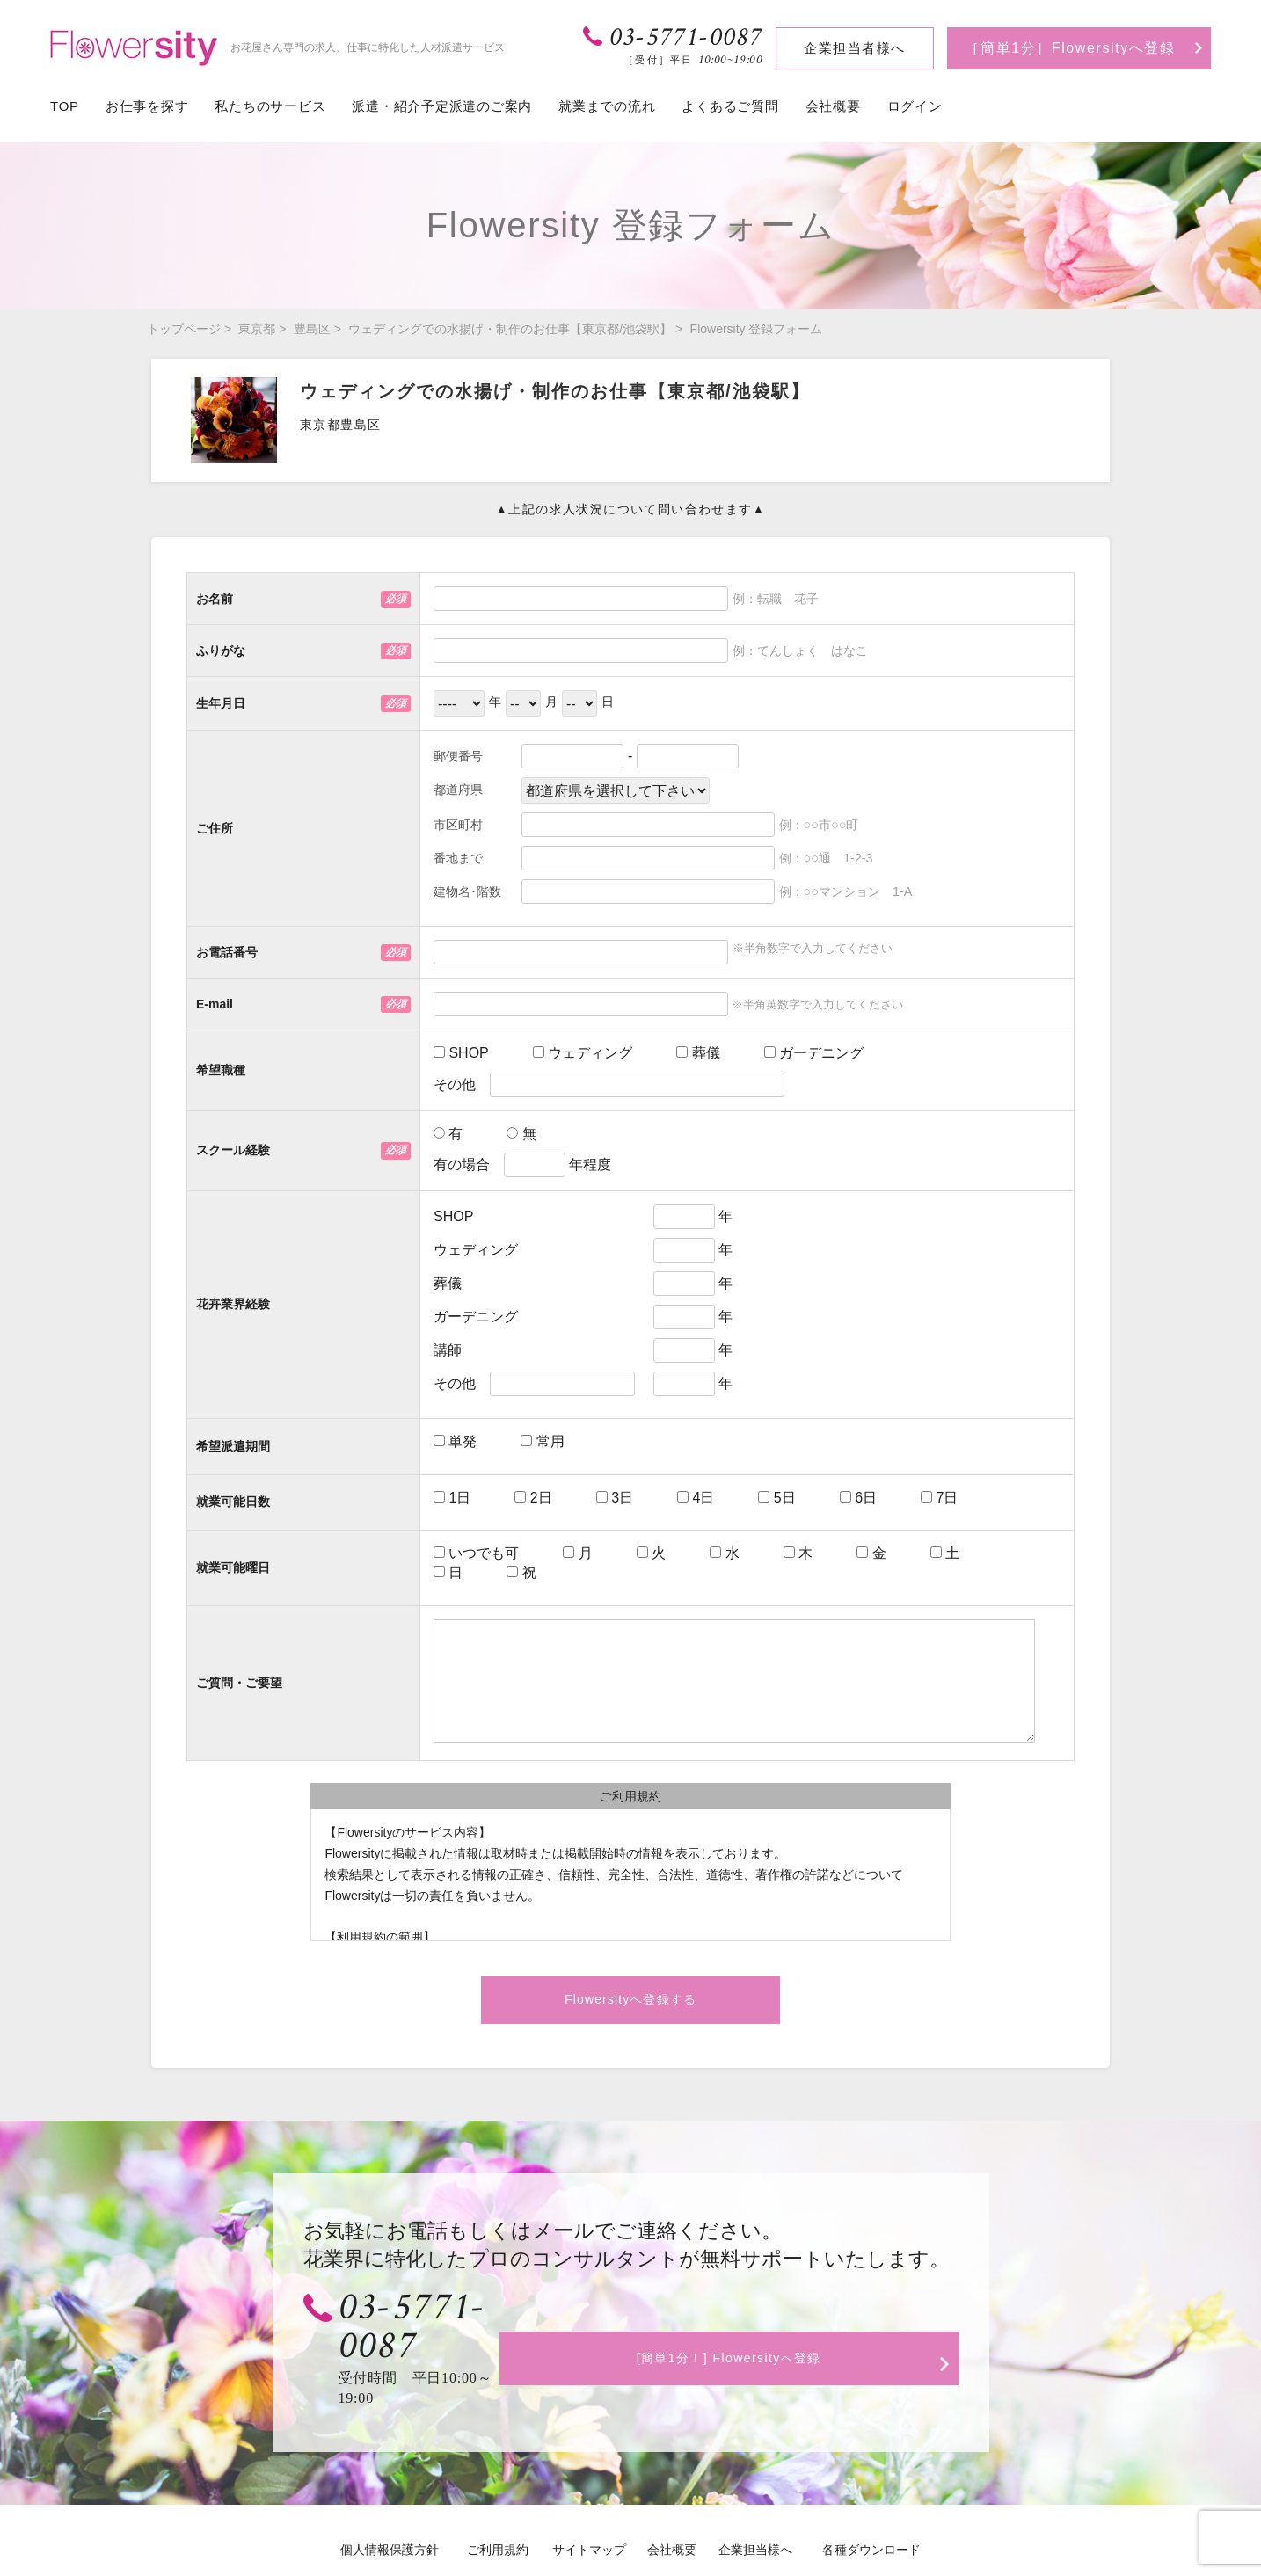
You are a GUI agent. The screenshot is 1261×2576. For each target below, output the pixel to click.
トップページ (184, 329)
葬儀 (697, 1052)
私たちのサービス (270, 105)
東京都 (256, 329)
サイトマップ (589, 2494)
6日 (858, 1497)
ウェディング (582, 1052)
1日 (452, 1497)
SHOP (461, 1052)
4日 (695, 1497)
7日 (939, 1497)
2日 (532, 1497)
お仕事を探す (147, 105)
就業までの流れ (606, 105)
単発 (455, 1441)
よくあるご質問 (730, 105)
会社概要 (833, 105)
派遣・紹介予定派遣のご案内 (442, 105)
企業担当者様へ (855, 47)
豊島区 (312, 329)
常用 (542, 1441)
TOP (64, 105)
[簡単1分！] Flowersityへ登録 (763, 2321)
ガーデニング (814, 1052)
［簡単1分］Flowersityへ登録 (1070, 47)
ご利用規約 (497, 2494)
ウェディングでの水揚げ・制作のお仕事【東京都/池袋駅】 (510, 329)
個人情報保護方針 (389, 2494)
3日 (614, 1497)
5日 (776, 1497)
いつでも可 (476, 1553)
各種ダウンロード (871, 2494)
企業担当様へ (755, 2494)
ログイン (915, 105)
